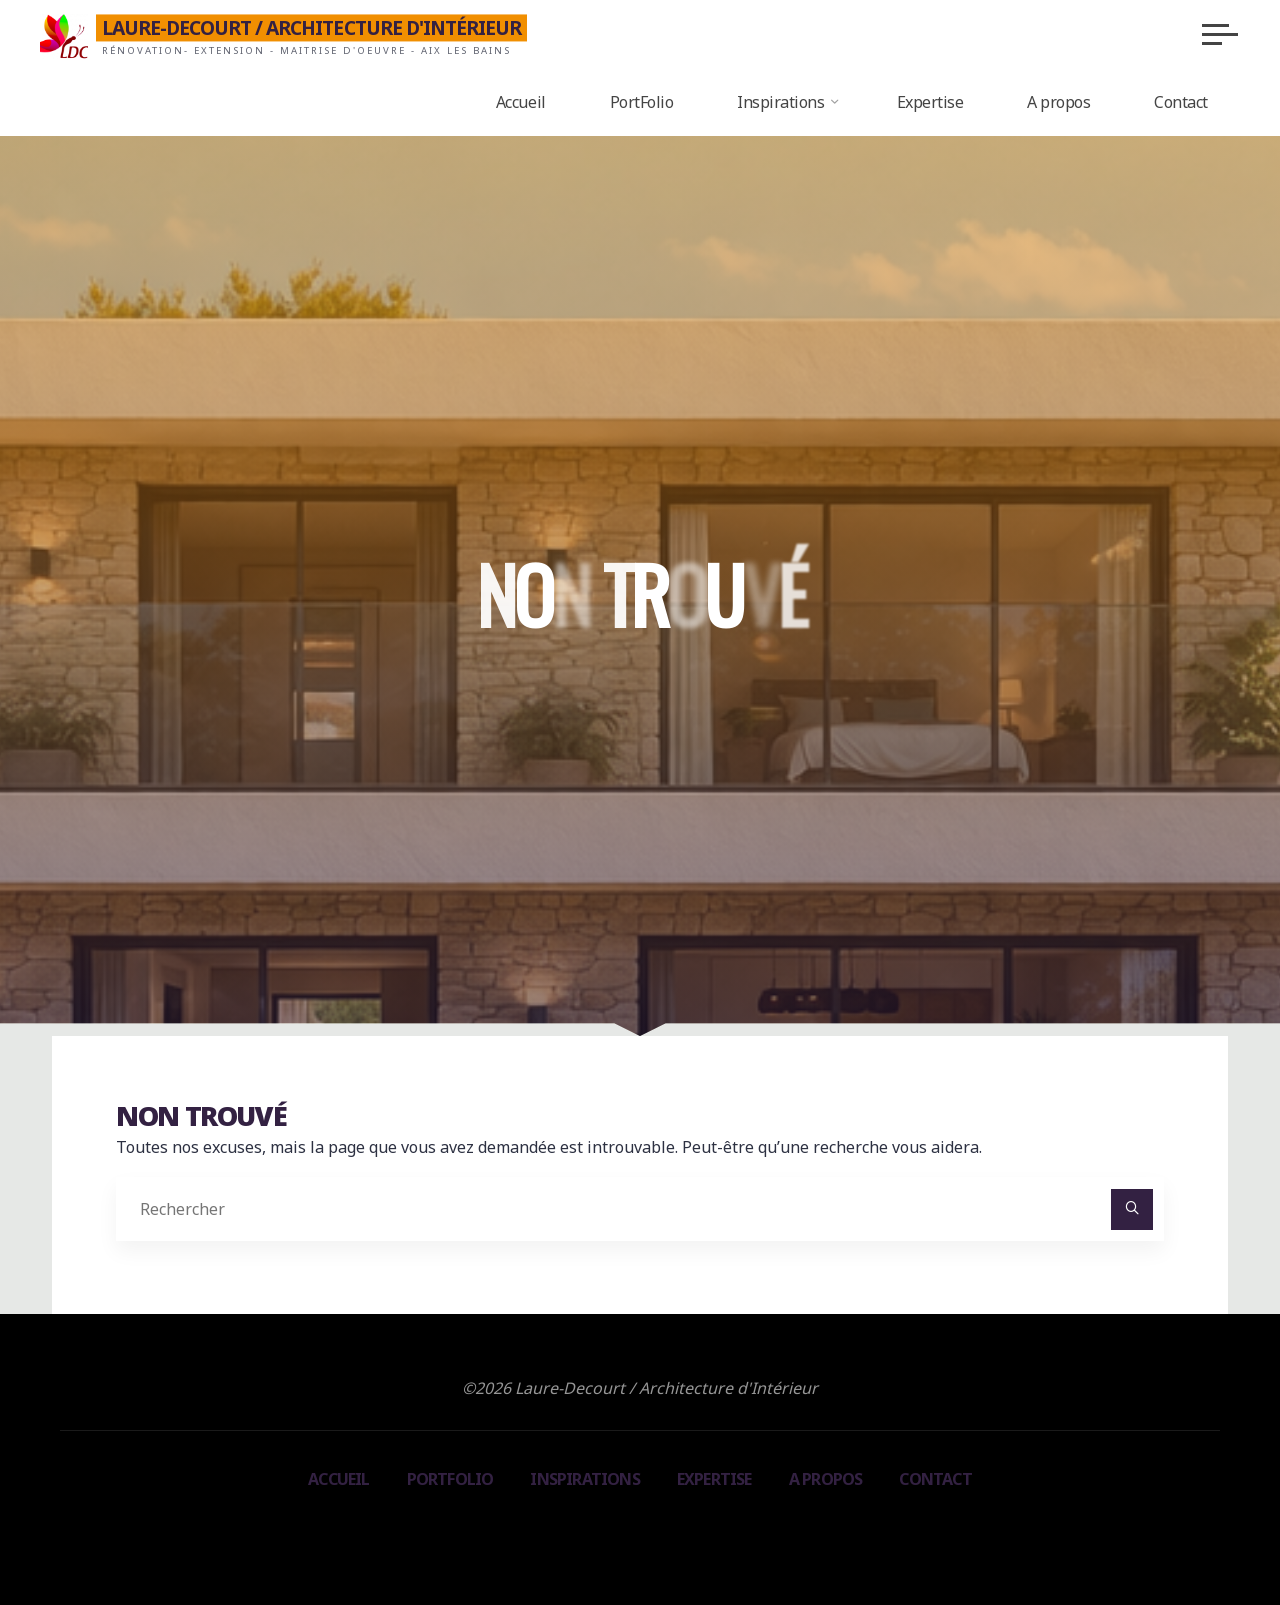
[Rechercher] (1132, 1210)
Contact (935, 1479)
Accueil (338, 1479)
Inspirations (584, 1479)
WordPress (730, 1531)
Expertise (714, 1479)
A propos (826, 1479)
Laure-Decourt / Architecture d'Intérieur (312, 27)
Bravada (637, 1531)
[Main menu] (1220, 34)
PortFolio (450, 1479)
